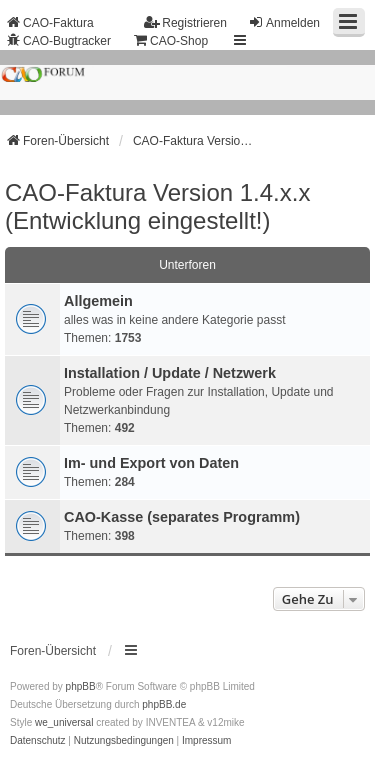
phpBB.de (164, 704)
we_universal (64, 722)
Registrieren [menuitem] (185, 22)
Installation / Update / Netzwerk (170, 373)
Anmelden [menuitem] (284, 22)
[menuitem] (38, 741)
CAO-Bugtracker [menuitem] (58, 40)
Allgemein (98, 301)
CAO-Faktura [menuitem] (49, 22)
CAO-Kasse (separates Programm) (182, 517)
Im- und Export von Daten (151, 463)
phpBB (81, 686)
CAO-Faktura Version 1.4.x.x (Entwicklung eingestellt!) (157, 206)
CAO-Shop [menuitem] (170, 40)
